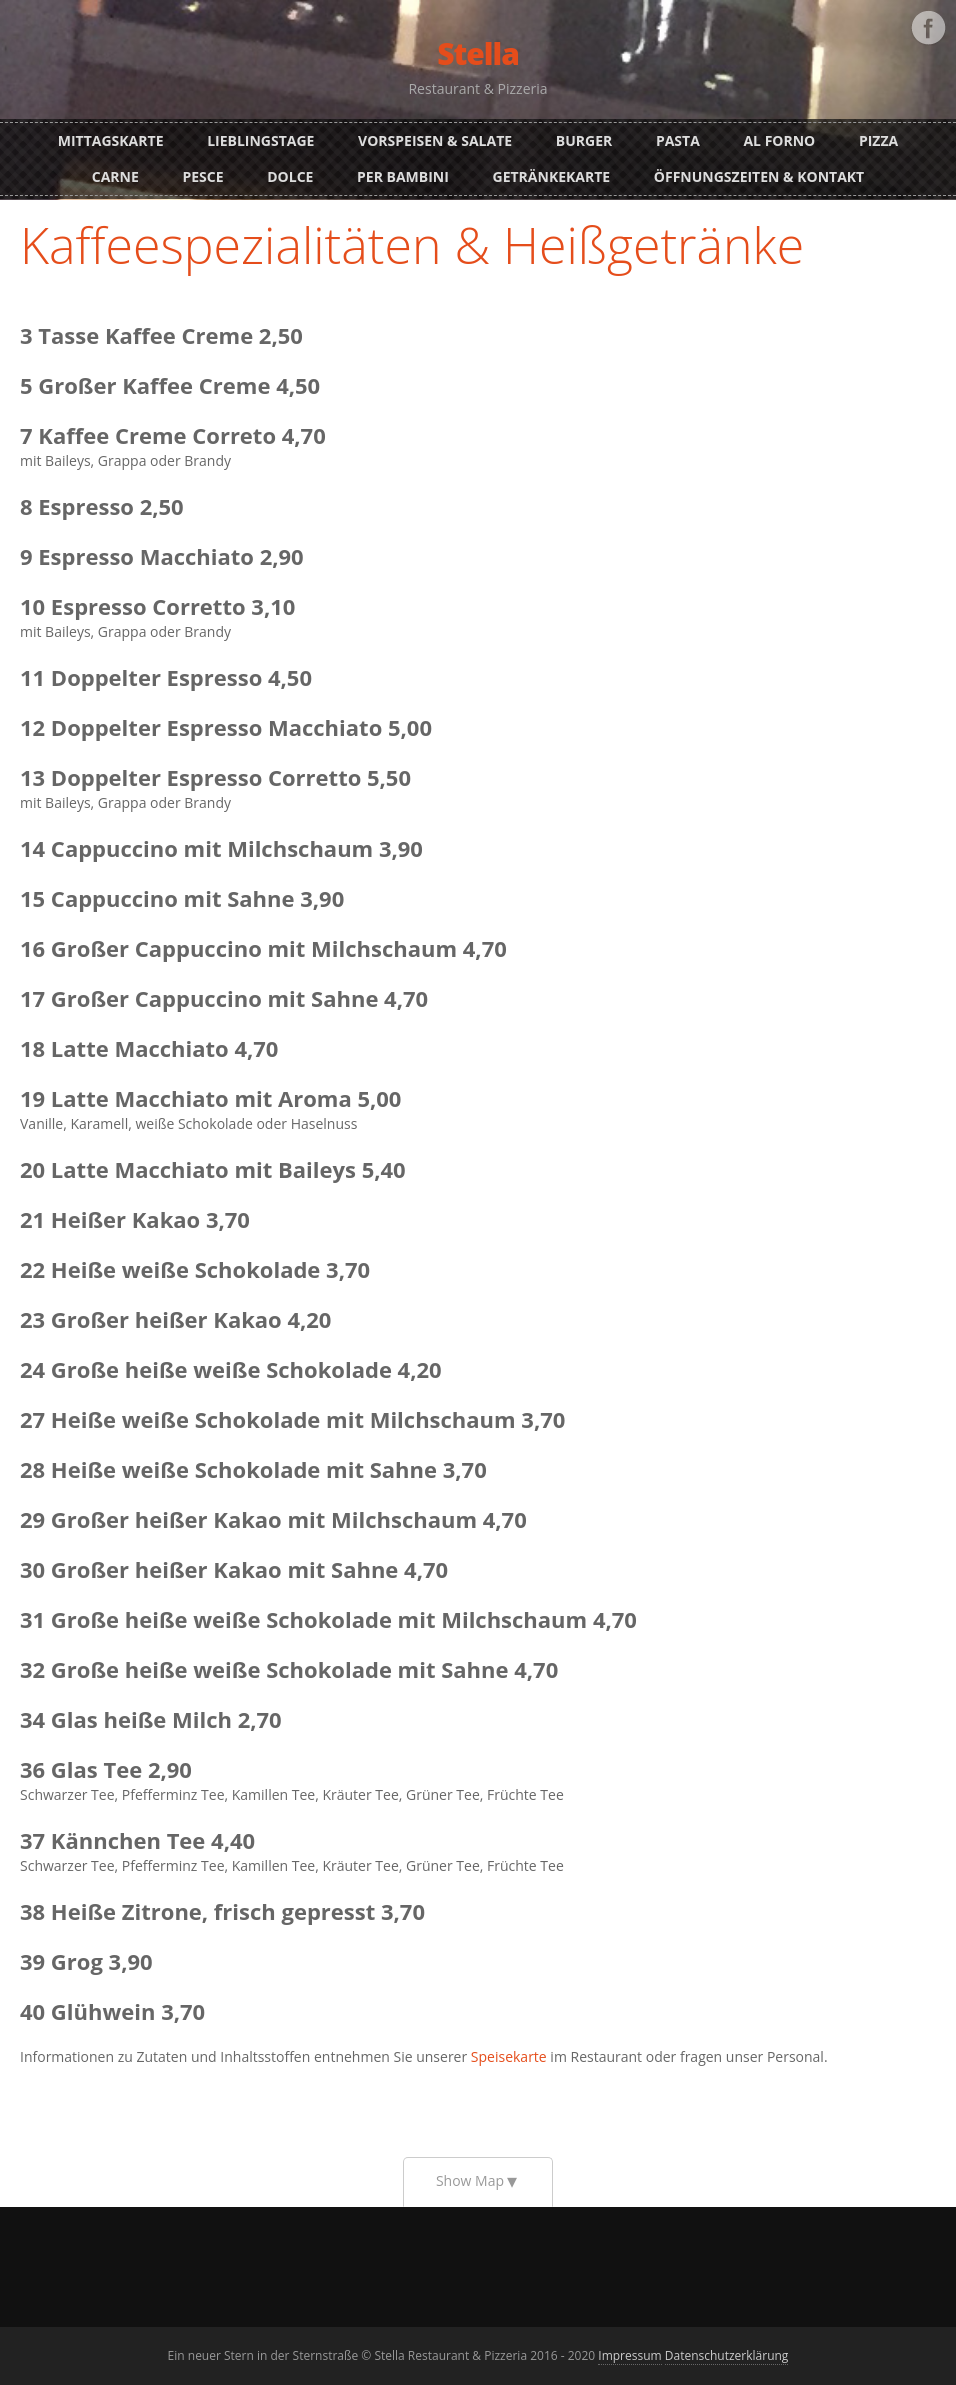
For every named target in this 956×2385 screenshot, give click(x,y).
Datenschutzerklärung (727, 2355)
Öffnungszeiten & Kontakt (759, 176)
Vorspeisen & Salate (435, 140)
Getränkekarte (552, 176)
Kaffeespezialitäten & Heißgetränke (412, 245)
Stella (478, 53)
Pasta (678, 140)
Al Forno (779, 140)
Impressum (629, 2355)
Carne (115, 176)
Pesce (202, 176)
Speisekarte (509, 2056)
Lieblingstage (260, 140)
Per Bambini (403, 176)
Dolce (290, 176)
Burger (584, 140)
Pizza (878, 140)
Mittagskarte (111, 140)
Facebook (928, 28)
